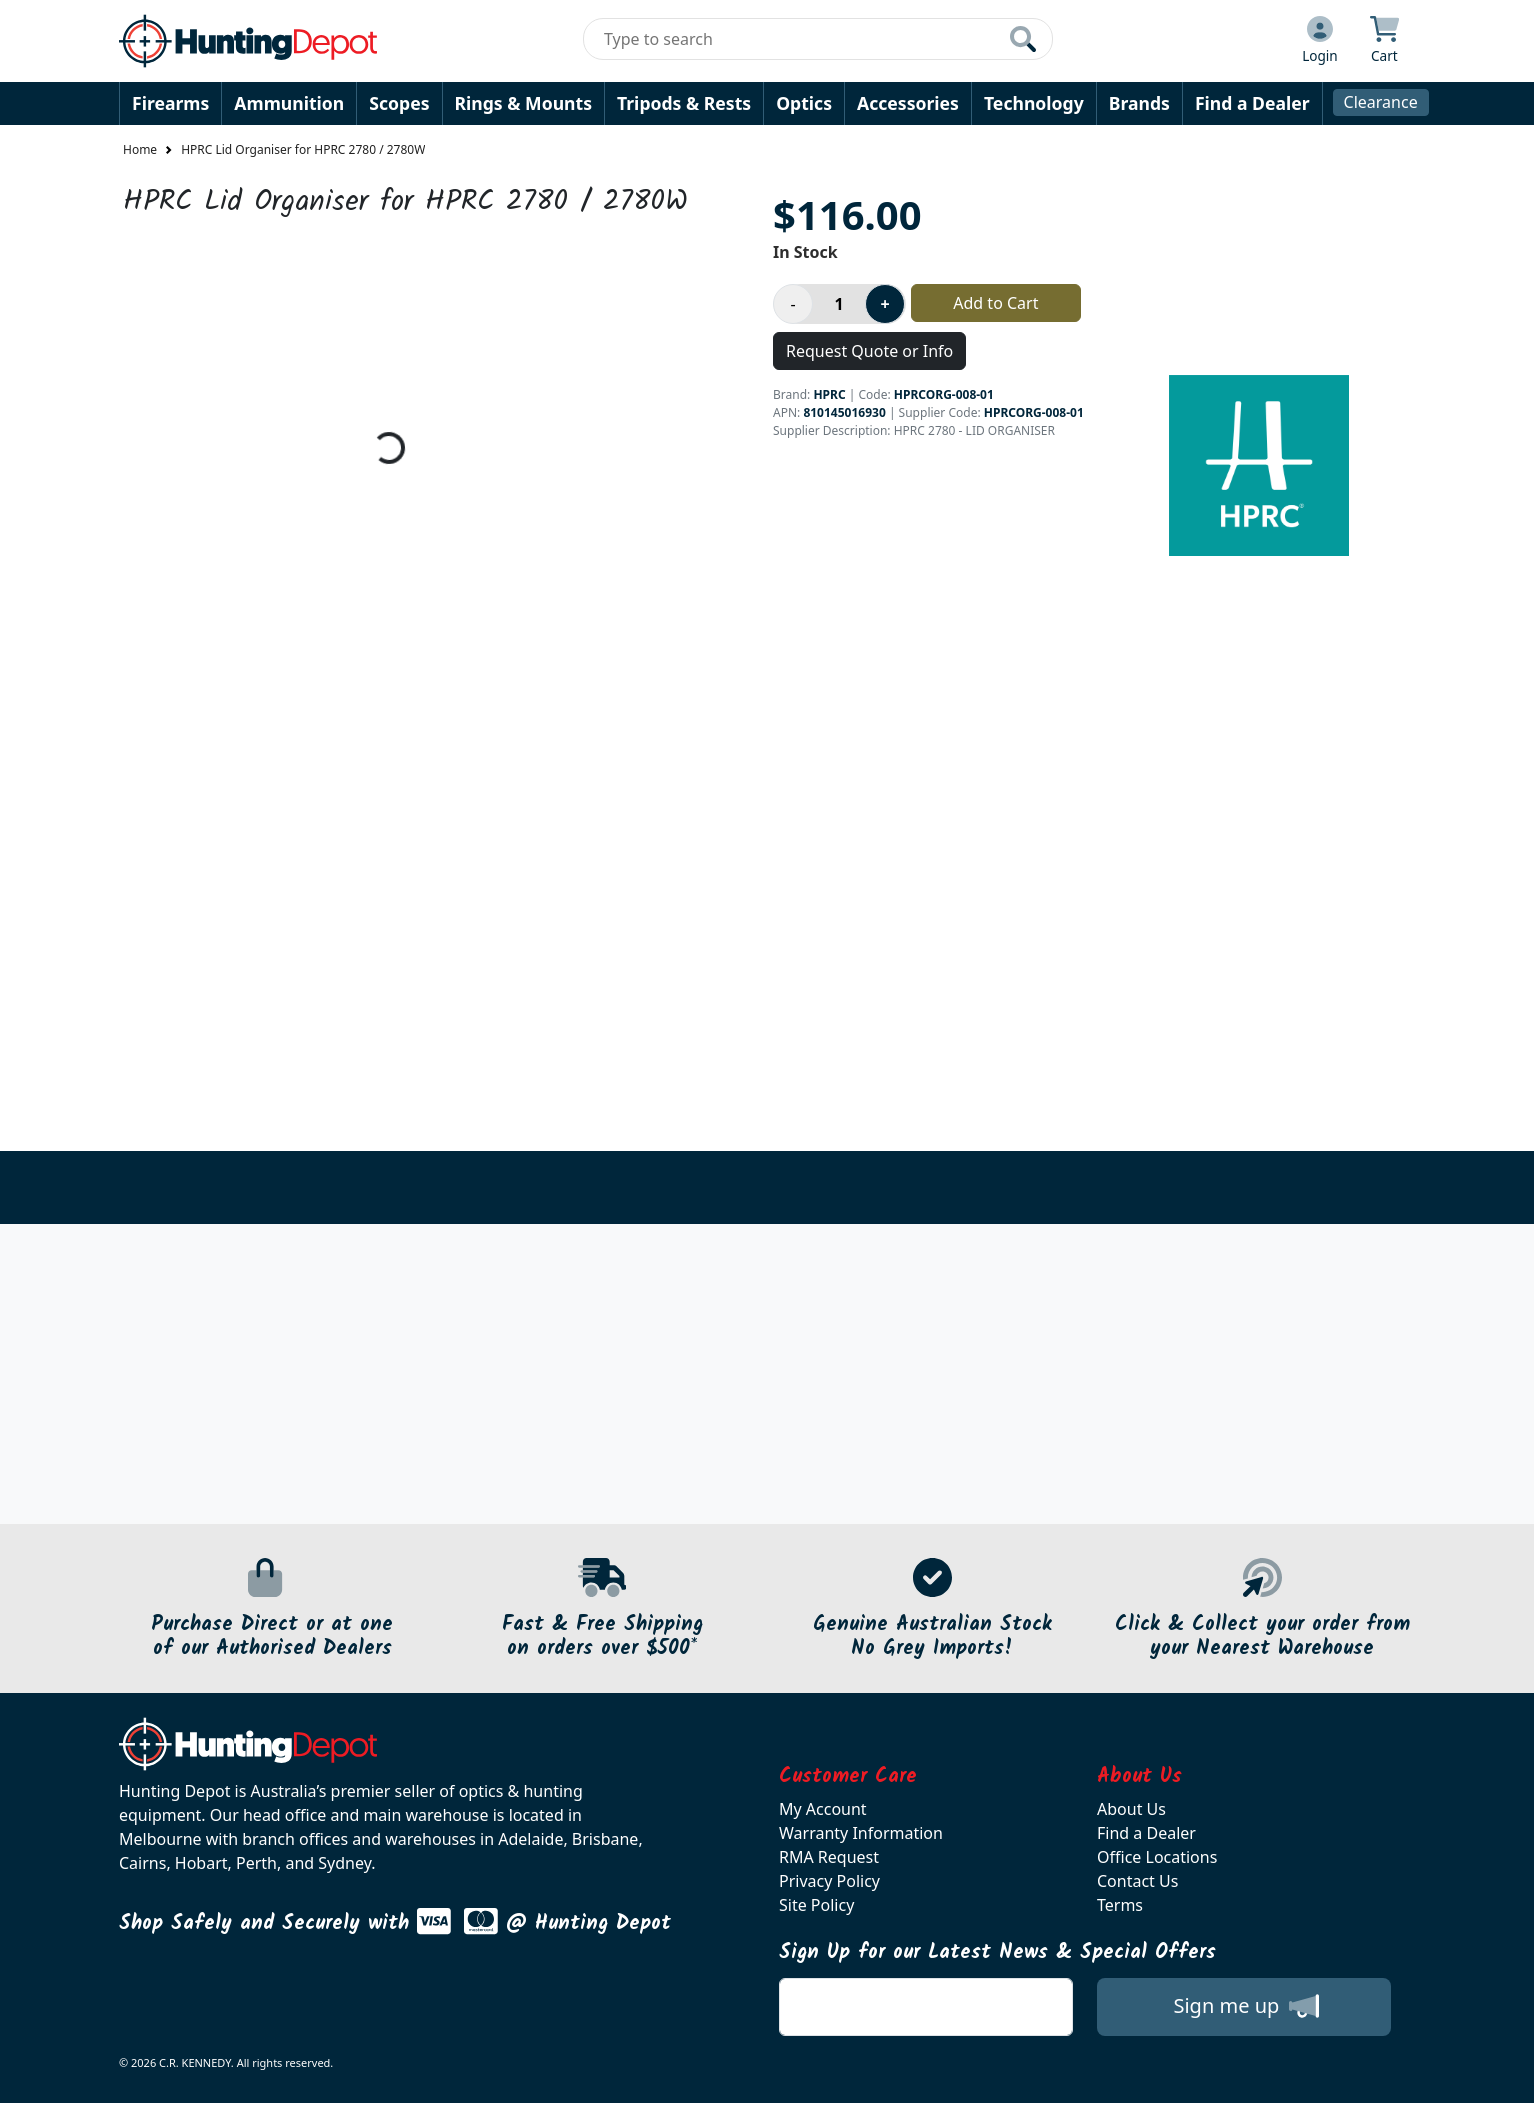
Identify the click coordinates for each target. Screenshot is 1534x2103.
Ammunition (289, 103)
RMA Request (829, 1857)
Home (140, 149)
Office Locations (1157, 1857)
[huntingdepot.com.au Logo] (248, 41)
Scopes (399, 103)
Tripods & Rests (684, 103)
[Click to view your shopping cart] (1384, 41)
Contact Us (1137, 1881)
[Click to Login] (1320, 41)
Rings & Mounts (523, 103)
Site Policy (816, 1905)
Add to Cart (995, 303)
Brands (1139, 103)
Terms (1120, 1905)
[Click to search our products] (1023, 39)
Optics (804, 103)
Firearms (170, 103)
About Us (1131, 1809)
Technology (1034, 103)
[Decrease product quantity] (793, 304)
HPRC (829, 394)
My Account (823, 1809)
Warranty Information (861, 1833)
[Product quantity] (839, 304)
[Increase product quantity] (885, 304)
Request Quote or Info (869, 351)
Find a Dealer (1252, 103)
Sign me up (1245, 2006)
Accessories (908, 103)
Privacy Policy (829, 1881)
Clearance (1381, 102)
